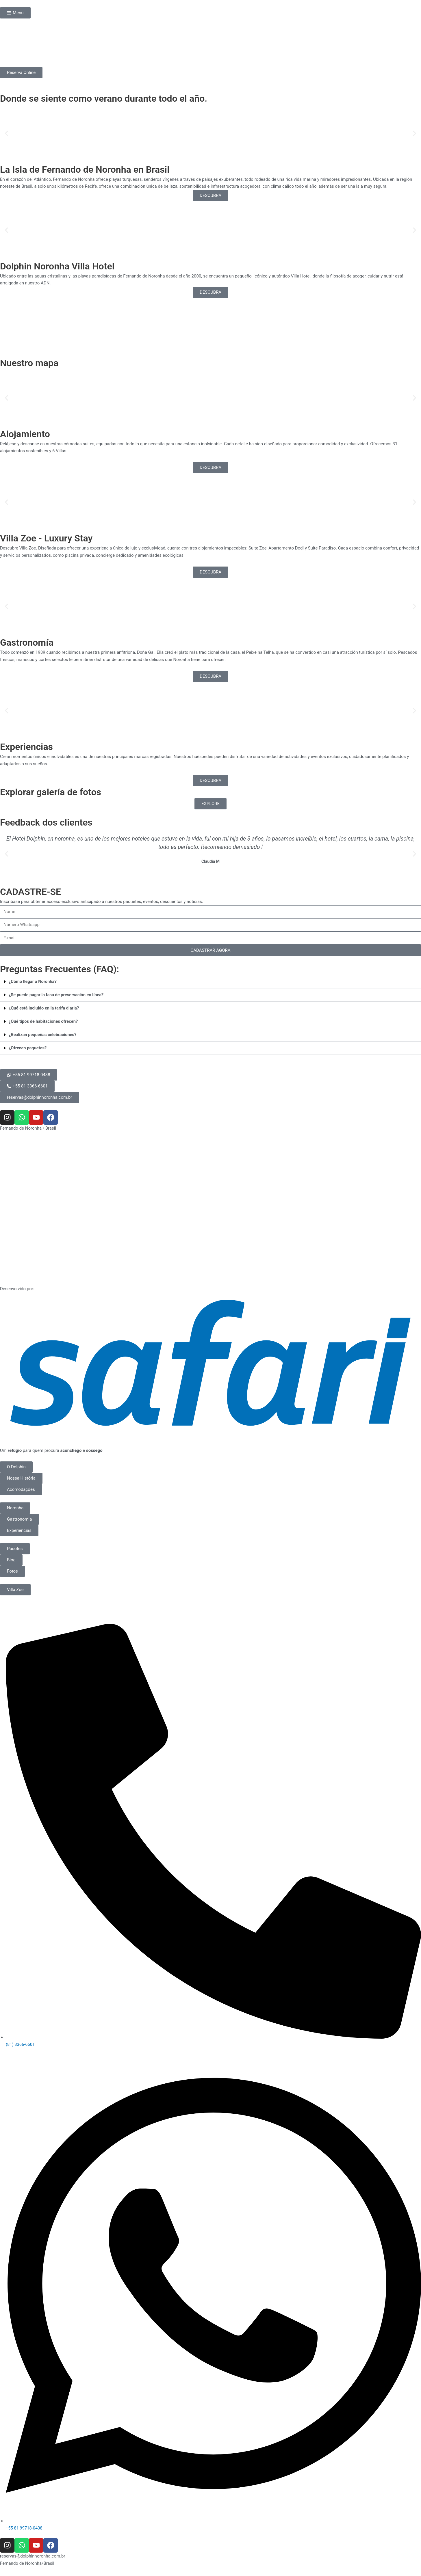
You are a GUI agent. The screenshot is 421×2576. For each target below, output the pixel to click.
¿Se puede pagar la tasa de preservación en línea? (57, 994)
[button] (6, 133)
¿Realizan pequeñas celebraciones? (43, 1034)
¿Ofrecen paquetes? (28, 1047)
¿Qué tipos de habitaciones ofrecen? (44, 1021)
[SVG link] (210, 1362)
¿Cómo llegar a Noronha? (33, 981)
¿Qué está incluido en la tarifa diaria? (45, 1008)
